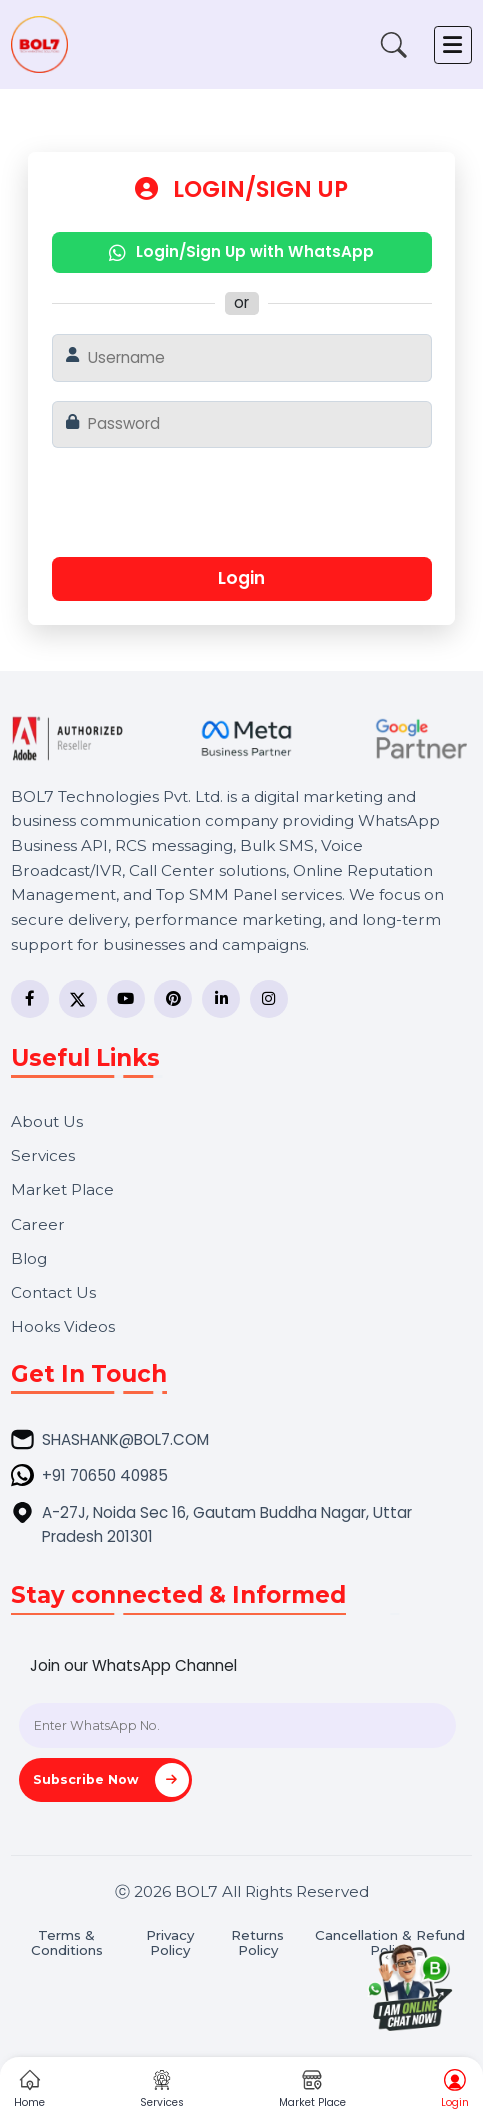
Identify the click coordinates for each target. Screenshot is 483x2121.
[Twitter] (78, 999)
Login (241, 578)
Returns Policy (257, 1943)
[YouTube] (126, 999)
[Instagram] (269, 999)
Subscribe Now (111, 1780)
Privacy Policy (170, 1943)
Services (43, 1155)
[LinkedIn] (221, 999)
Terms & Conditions (67, 1943)
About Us (47, 1121)
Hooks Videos (63, 1326)
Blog (29, 1258)
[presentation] (238, 510)
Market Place (62, 1189)
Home (29, 2090)
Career (38, 1224)
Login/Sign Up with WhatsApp (241, 251)
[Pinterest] (173, 999)
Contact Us (53, 1292)
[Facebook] (30, 999)
